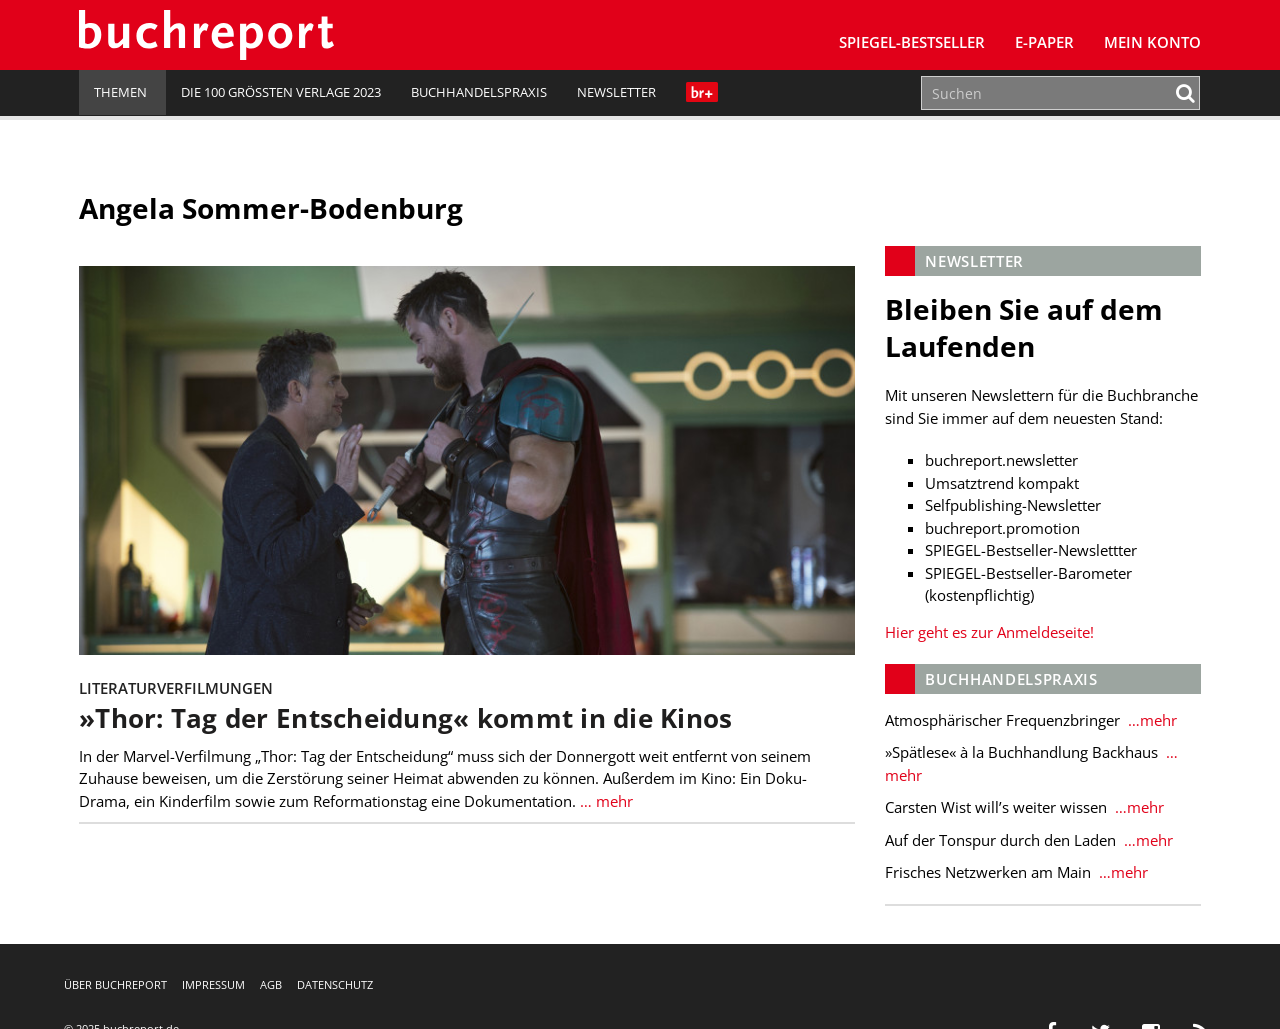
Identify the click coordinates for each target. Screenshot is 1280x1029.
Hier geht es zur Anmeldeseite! (989, 632)
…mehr (1150, 720)
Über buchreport (115, 984)
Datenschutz (335, 984)
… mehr (604, 801)
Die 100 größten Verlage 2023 (281, 92)
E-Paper (1044, 42)
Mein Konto (1152, 42)
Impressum (213, 984)
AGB (271, 984)
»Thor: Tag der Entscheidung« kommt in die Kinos (406, 718)
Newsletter (616, 92)
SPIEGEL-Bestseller (912, 42)
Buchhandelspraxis (479, 92)
